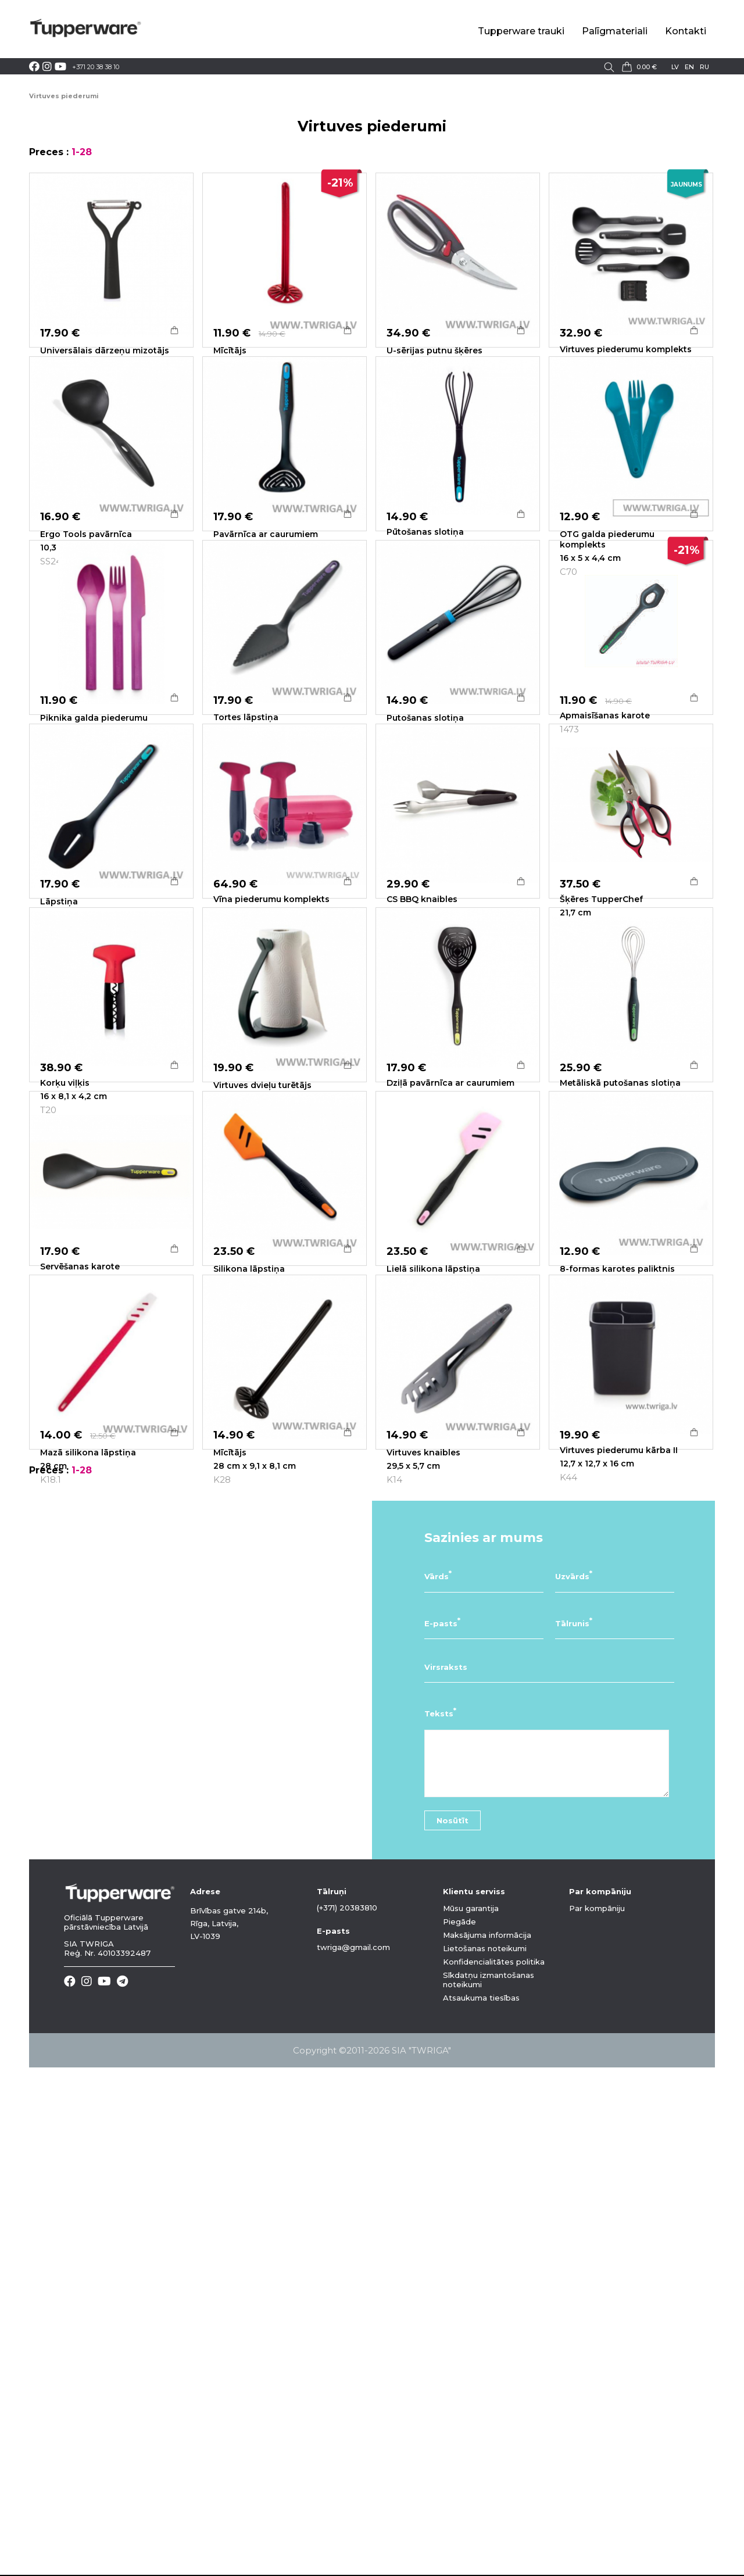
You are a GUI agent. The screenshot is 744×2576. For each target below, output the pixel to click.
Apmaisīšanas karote (605, 861)
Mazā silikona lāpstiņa (88, 1888)
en (689, 67)
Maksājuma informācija (487, 2443)
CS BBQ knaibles (422, 1117)
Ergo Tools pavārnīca (86, 607)
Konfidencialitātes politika (494, 2470)
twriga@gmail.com (353, 2455)
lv (675, 67)
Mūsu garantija (471, 2416)
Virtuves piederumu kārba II (619, 1886)
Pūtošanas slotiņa (425, 604)
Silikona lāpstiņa (249, 1632)
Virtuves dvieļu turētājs (262, 1376)
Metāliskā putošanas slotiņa (620, 1373)
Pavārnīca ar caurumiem (265, 607)
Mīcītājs (229, 350)
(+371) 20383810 (347, 2416)
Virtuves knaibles (423, 1888)
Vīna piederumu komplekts (271, 1117)
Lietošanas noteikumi (485, 2456)
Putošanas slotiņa (425, 863)
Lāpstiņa (59, 1119)
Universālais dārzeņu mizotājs (104, 350)
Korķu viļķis (65, 1373)
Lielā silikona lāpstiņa (433, 1632)
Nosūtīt (452, 2329)
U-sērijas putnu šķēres (434, 350)
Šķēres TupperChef (601, 1117)
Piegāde (459, 2430)
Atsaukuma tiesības (481, 2506)
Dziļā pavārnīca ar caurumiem (450, 1373)
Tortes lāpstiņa (245, 862)
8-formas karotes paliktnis (617, 1632)
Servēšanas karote (80, 1630)
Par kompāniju (597, 2416)
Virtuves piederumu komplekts (626, 349)
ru (704, 67)
